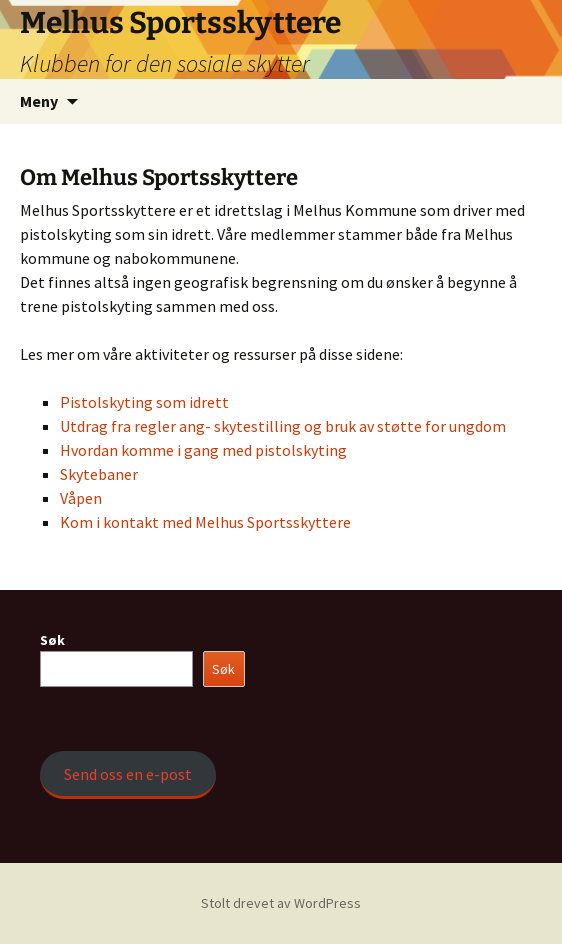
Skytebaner (99, 474)
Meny (39, 101)
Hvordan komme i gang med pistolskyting (203, 450)
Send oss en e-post (128, 774)
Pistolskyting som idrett (144, 402)
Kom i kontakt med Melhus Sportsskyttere (205, 522)
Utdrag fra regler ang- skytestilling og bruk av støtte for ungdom (283, 426)
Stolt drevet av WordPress (281, 903)
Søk (52, 640)
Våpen (81, 498)
